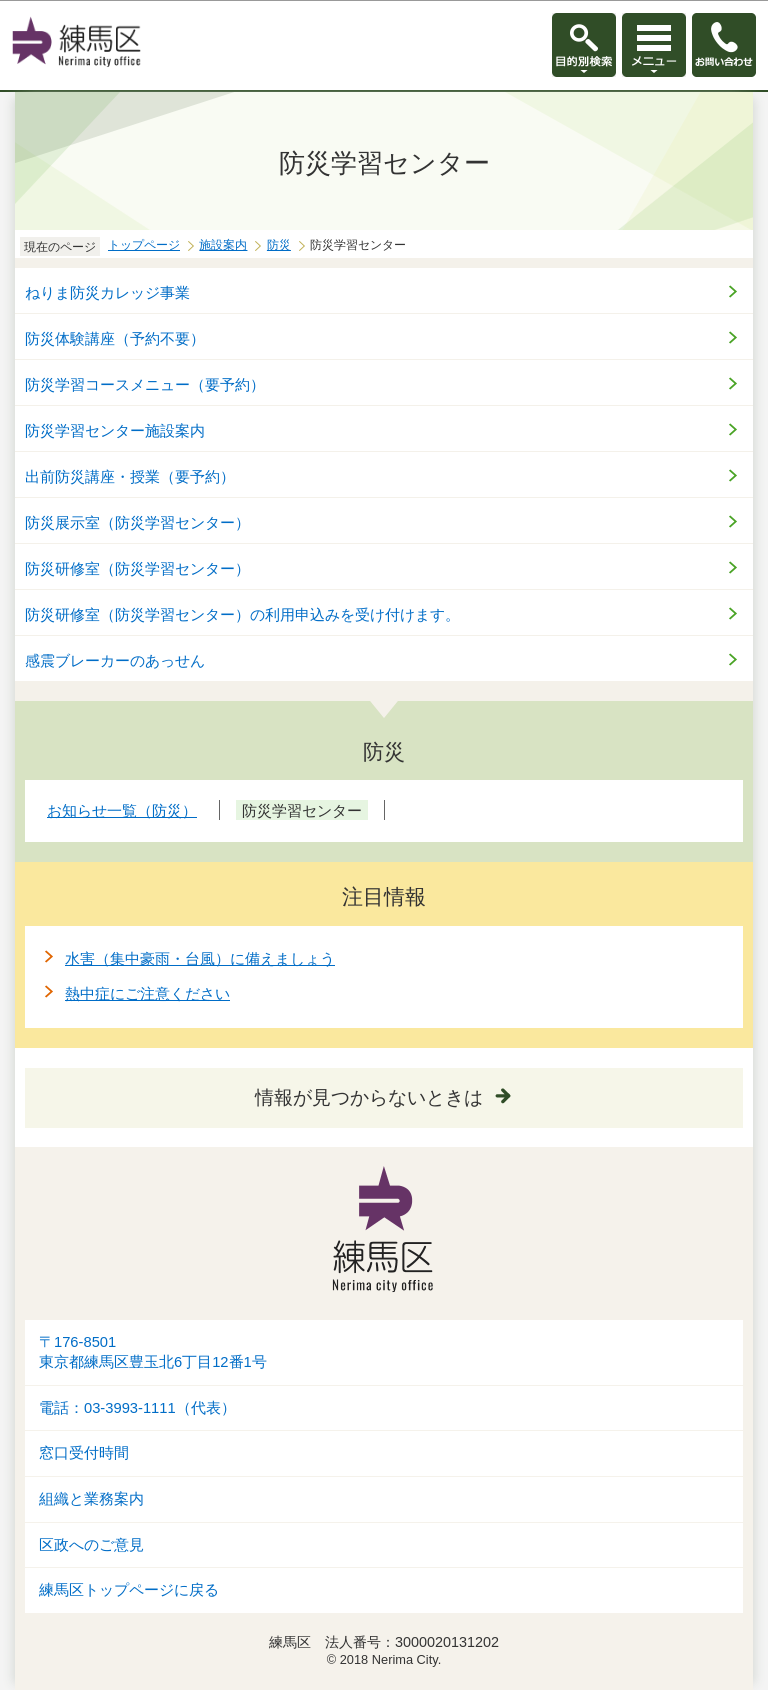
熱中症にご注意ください (147, 993)
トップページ (144, 245)
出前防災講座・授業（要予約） (130, 476)
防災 (279, 245)
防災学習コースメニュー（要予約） (145, 384)
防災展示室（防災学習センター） (137, 522)
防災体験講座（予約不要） (115, 338)
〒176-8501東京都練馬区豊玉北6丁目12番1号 (153, 1352)
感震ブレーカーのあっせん (115, 660)
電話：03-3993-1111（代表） (137, 1408)
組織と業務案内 (91, 1499)
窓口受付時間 (84, 1453)
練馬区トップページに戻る (129, 1590)
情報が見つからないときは (369, 1097)
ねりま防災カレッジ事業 (107, 292)
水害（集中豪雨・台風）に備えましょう (200, 958)
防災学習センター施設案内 (115, 430)
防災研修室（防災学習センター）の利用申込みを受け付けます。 (242, 614)
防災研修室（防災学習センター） (137, 568)
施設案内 (223, 245)
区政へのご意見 (91, 1545)
